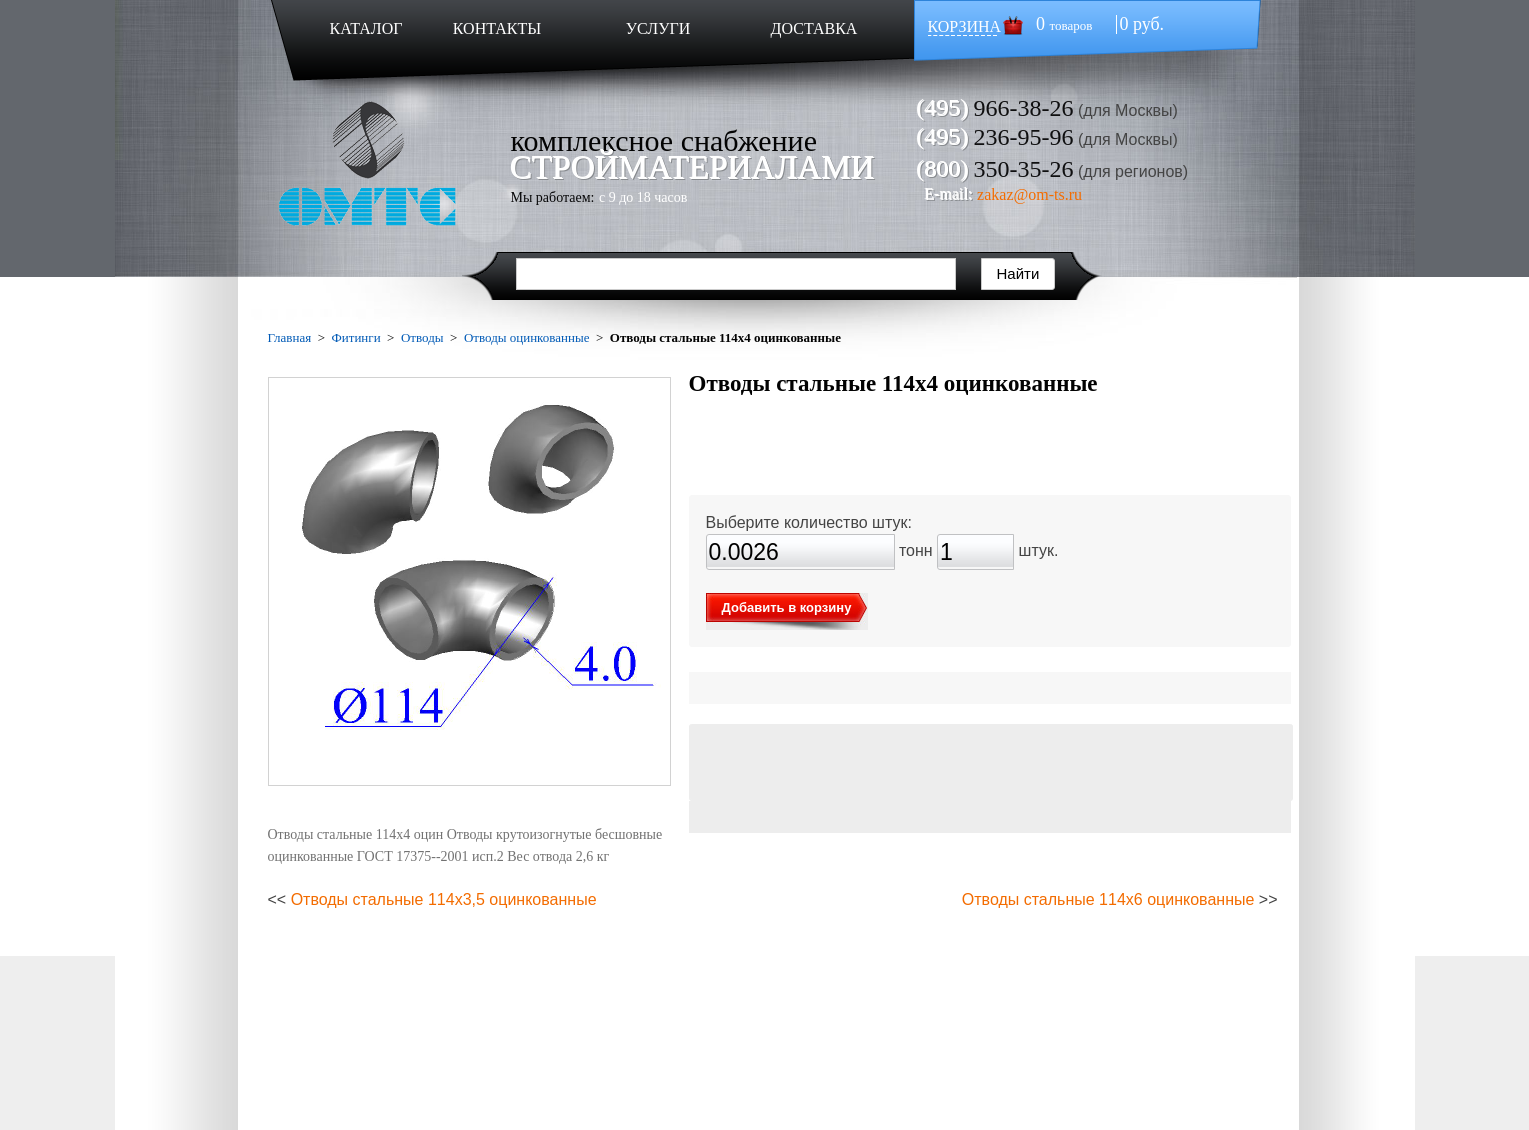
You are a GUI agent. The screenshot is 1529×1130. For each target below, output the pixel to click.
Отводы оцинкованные (527, 337)
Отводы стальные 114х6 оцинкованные (1108, 899)
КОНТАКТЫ (497, 28)
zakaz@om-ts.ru (1029, 194)
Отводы (422, 337)
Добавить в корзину (787, 607)
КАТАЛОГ (365, 28)
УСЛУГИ (658, 28)
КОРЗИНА (965, 26)
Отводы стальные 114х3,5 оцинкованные (444, 899)
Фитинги (355, 337)
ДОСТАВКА (814, 28)
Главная (290, 337)
